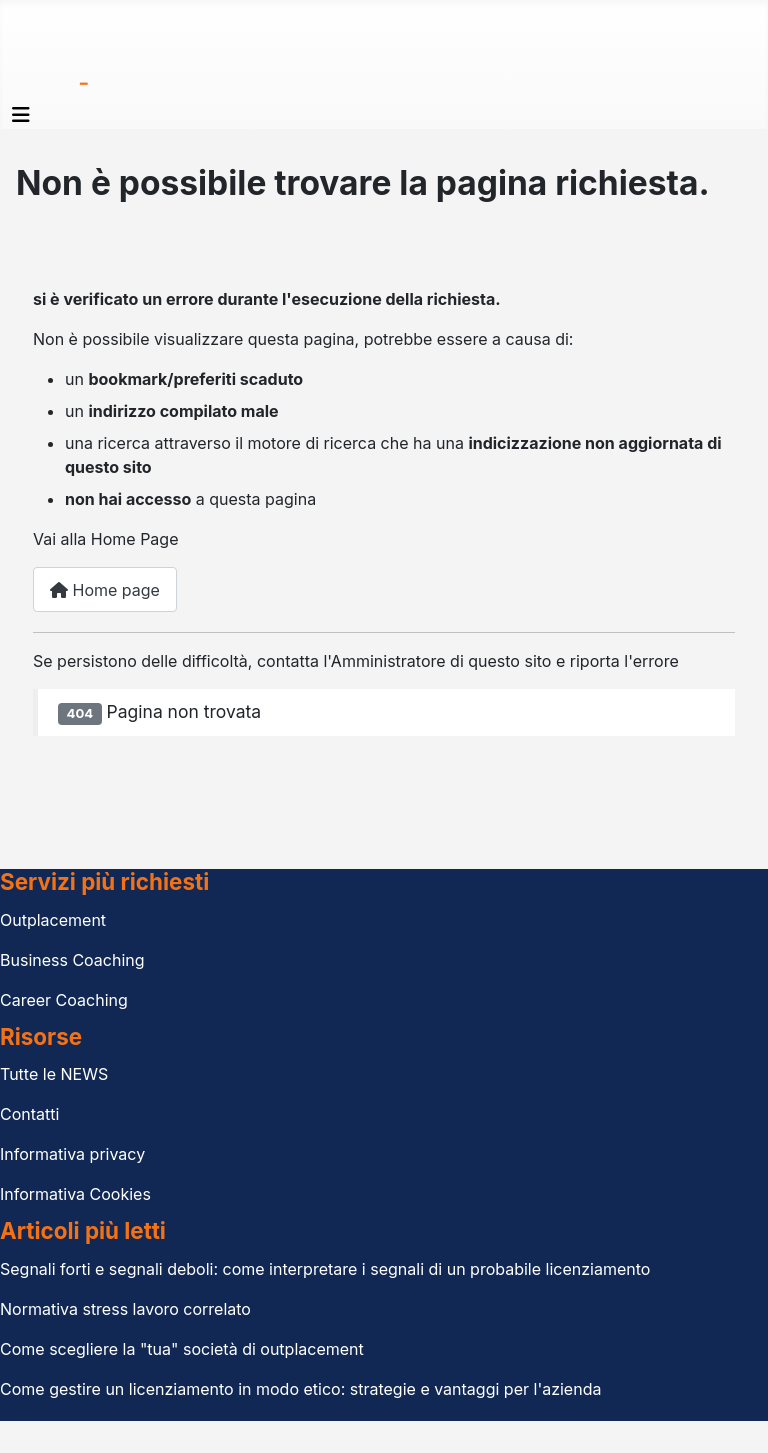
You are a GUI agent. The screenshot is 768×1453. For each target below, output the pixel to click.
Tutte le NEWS (54, 1074)
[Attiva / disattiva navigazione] (21, 115)
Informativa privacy (72, 1154)
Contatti (29, 1114)
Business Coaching (72, 960)
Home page (105, 590)
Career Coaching (64, 1000)
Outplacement (53, 920)
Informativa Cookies (75, 1194)
